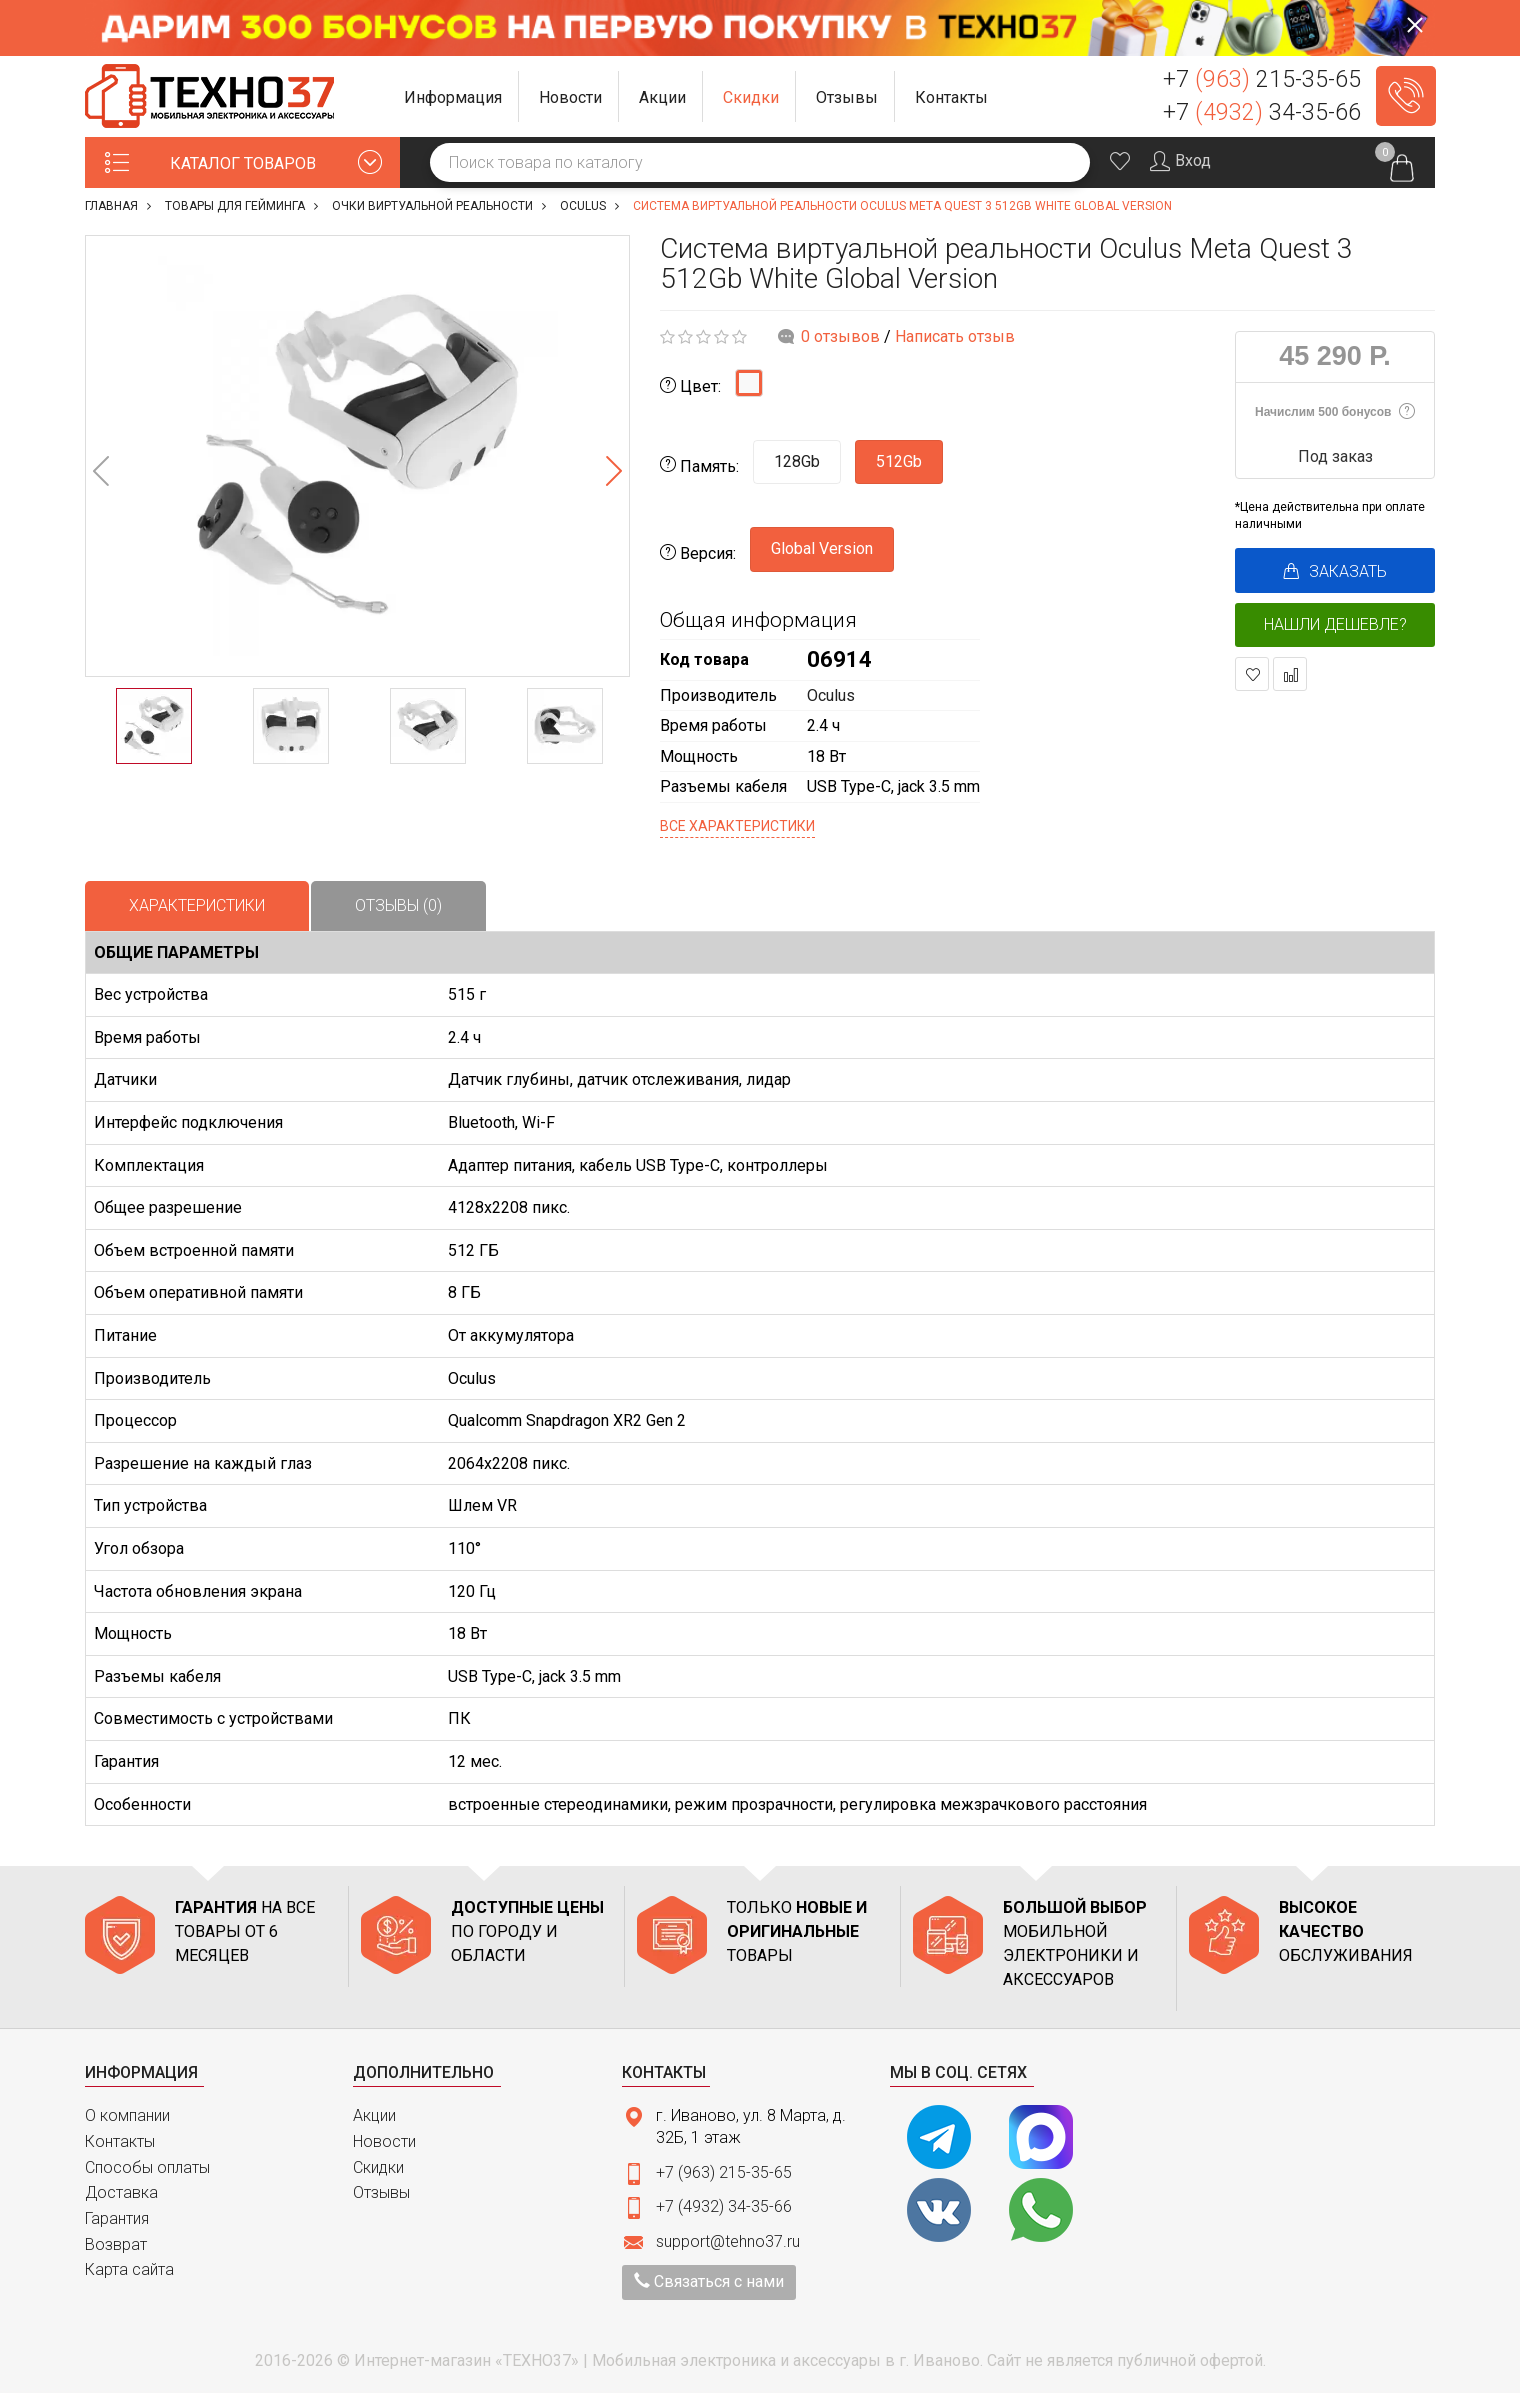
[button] (453, 96)
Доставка (121, 2192)
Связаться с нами (709, 2281)
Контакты (120, 2141)
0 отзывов (840, 336)
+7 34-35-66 (1262, 112)
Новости (384, 2141)
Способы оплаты (147, 2167)
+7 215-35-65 (1262, 79)
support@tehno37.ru (728, 2241)
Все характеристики (737, 826)
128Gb (797, 461)
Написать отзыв (955, 336)
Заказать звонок (1406, 96)
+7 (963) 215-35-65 (724, 2172)
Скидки (378, 2167)
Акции (374, 2115)
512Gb (899, 461)
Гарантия (117, 2218)
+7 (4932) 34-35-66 (724, 2206)
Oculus (831, 695)
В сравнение (1290, 674)
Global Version (822, 548)
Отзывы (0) (398, 905)
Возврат (116, 2244)
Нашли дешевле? (1335, 624)
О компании (127, 2115)
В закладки (1252, 674)
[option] (357, 456)
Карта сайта (129, 2269)
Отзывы (381, 2192)
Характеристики (197, 905)
